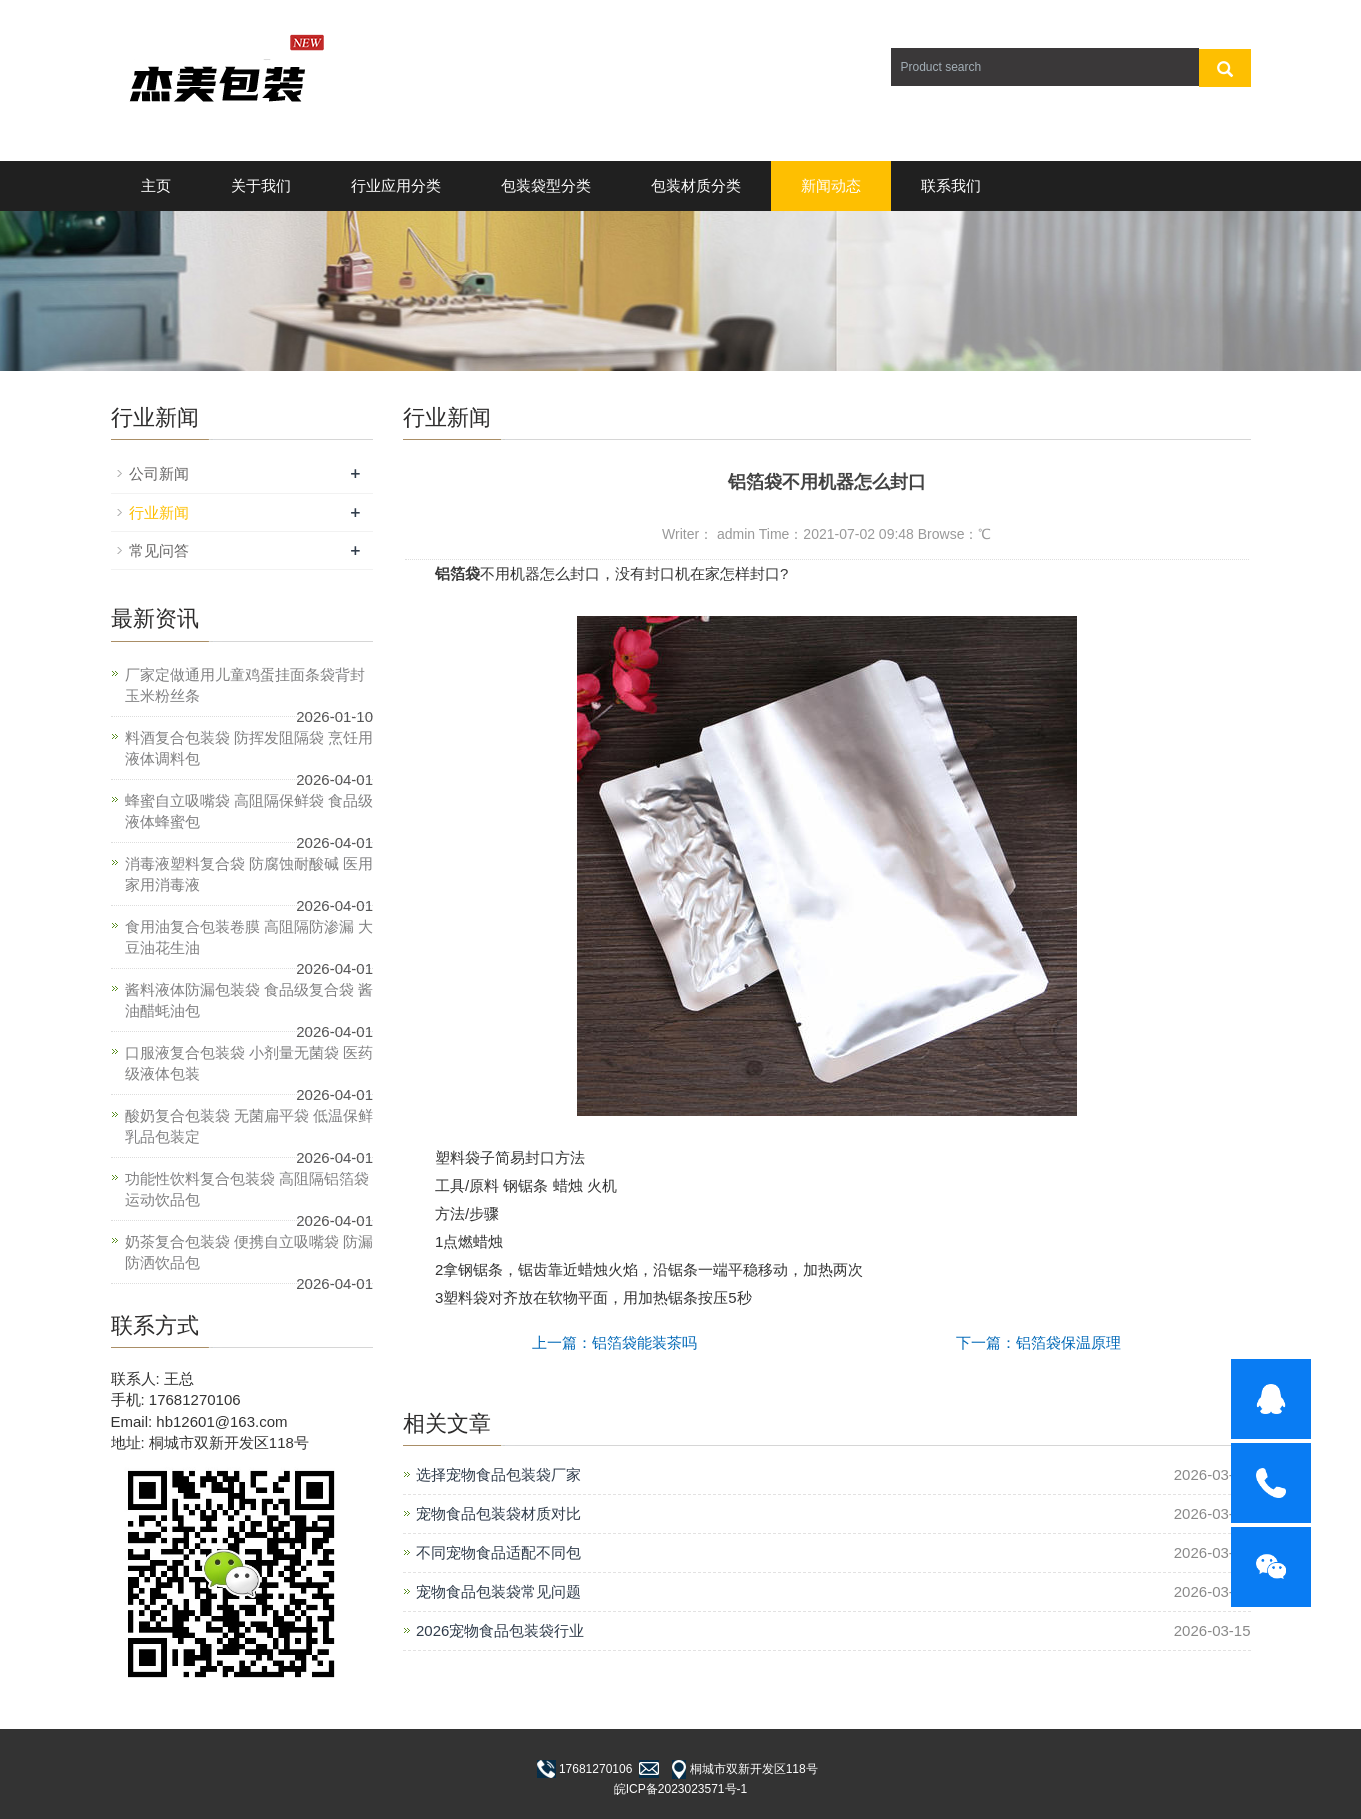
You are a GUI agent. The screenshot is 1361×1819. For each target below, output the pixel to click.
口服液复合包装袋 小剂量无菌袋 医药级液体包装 (249, 1063)
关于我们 (261, 185)
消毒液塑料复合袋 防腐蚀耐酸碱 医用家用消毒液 (249, 874)
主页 (156, 185)
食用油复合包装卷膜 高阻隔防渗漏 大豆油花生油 (249, 937)
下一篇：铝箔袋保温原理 (1038, 1342)
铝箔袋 (457, 573)
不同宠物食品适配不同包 (498, 1552)
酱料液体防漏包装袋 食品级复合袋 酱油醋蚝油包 (249, 1000)
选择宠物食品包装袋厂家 (498, 1474)
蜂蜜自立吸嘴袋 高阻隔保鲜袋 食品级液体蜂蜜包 (249, 811)
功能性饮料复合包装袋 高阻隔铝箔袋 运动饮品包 (247, 1189)
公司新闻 (159, 473)
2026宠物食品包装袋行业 (500, 1630)
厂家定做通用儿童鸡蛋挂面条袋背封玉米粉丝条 (245, 685)
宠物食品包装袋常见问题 (498, 1591)
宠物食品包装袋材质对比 (498, 1513)
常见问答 (159, 550)
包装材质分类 (696, 185)
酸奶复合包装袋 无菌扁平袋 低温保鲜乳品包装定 (249, 1126)
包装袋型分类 (546, 185)
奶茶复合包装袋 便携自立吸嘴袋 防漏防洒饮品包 (249, 1252)
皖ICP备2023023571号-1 (680, 1789)
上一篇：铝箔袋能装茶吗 (614, 1342)
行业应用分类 (396, 185)
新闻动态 (831, 185)
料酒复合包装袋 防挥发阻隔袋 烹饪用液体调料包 (249, 748)
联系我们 (951, 185)
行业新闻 (159, 512)
